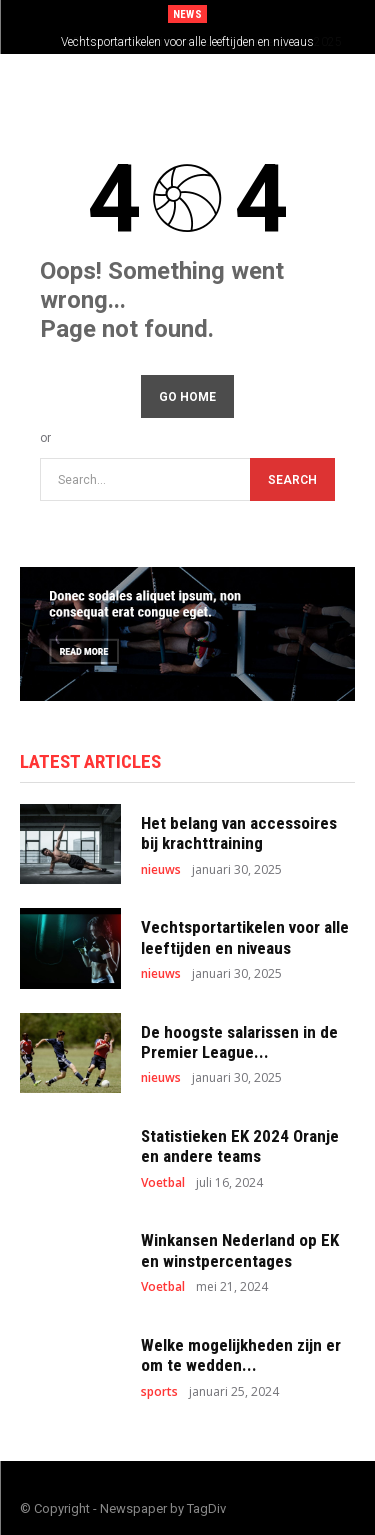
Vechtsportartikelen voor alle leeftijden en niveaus (187, 42)
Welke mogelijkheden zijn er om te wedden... (241, 1355)
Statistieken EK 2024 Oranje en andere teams (240, 1146)
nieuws (161, 870)
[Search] (292, 479)
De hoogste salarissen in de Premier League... (239, 1042)
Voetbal (163, 1183)
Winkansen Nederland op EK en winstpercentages (240, 1250)
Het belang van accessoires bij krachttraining (239, 833)
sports (159, 1392)
